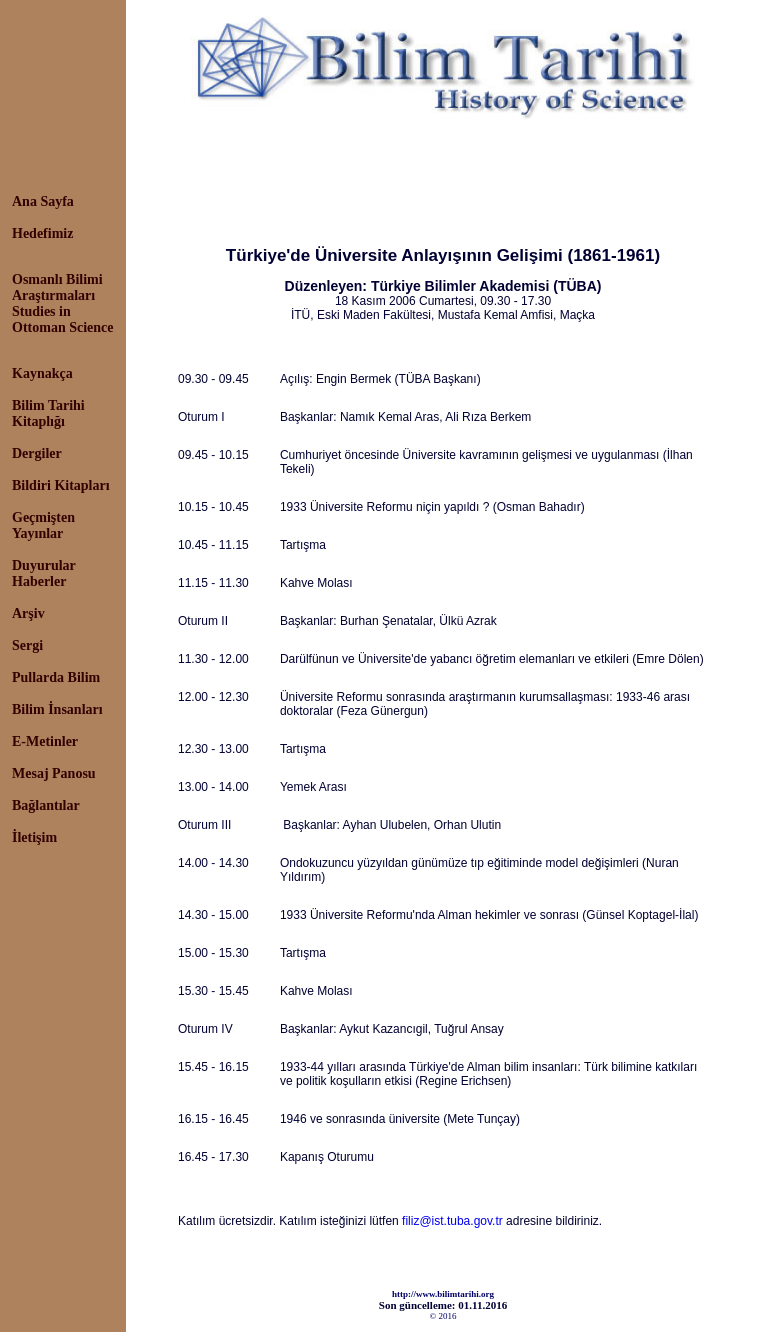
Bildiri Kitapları (61, 485)
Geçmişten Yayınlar (43, 525)
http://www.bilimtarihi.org (443, 1294)
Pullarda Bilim (56, 677)
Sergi (27, 645)
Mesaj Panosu (54, 773)
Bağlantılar (46, 805)
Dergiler (37, 453)
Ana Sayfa (43, 201)
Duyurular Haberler (44, 573)
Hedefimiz (42, 233)
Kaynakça (42, 373)
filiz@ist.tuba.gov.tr (452, 1221)
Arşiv (28, 613)
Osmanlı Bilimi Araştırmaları (57, 287)
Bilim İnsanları (57, 709)
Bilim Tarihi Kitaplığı (48, 413)
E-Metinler (45, 741)
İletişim (34, 837)
